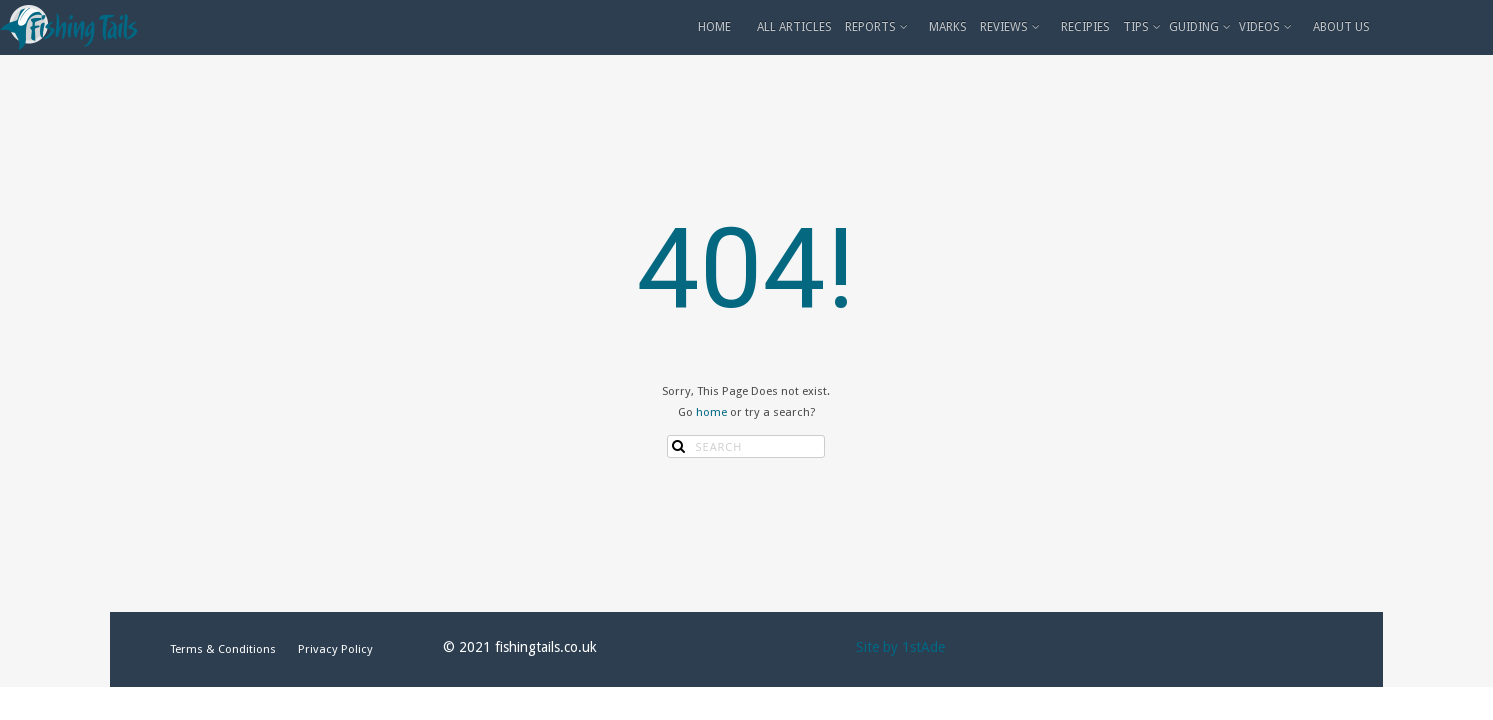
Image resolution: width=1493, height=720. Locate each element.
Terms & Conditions (223, 649)
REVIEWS (1011, 27)
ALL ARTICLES (794, 27)
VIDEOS (1267, 27)
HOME (714, 27)
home (711, 412)
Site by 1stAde (900, 647)
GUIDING (1201, 27)
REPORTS (878, 27)
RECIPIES (1085, 27)
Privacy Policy (335, 649)
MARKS (948, 27)
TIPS (1143, 27)
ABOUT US (1341, 27)
